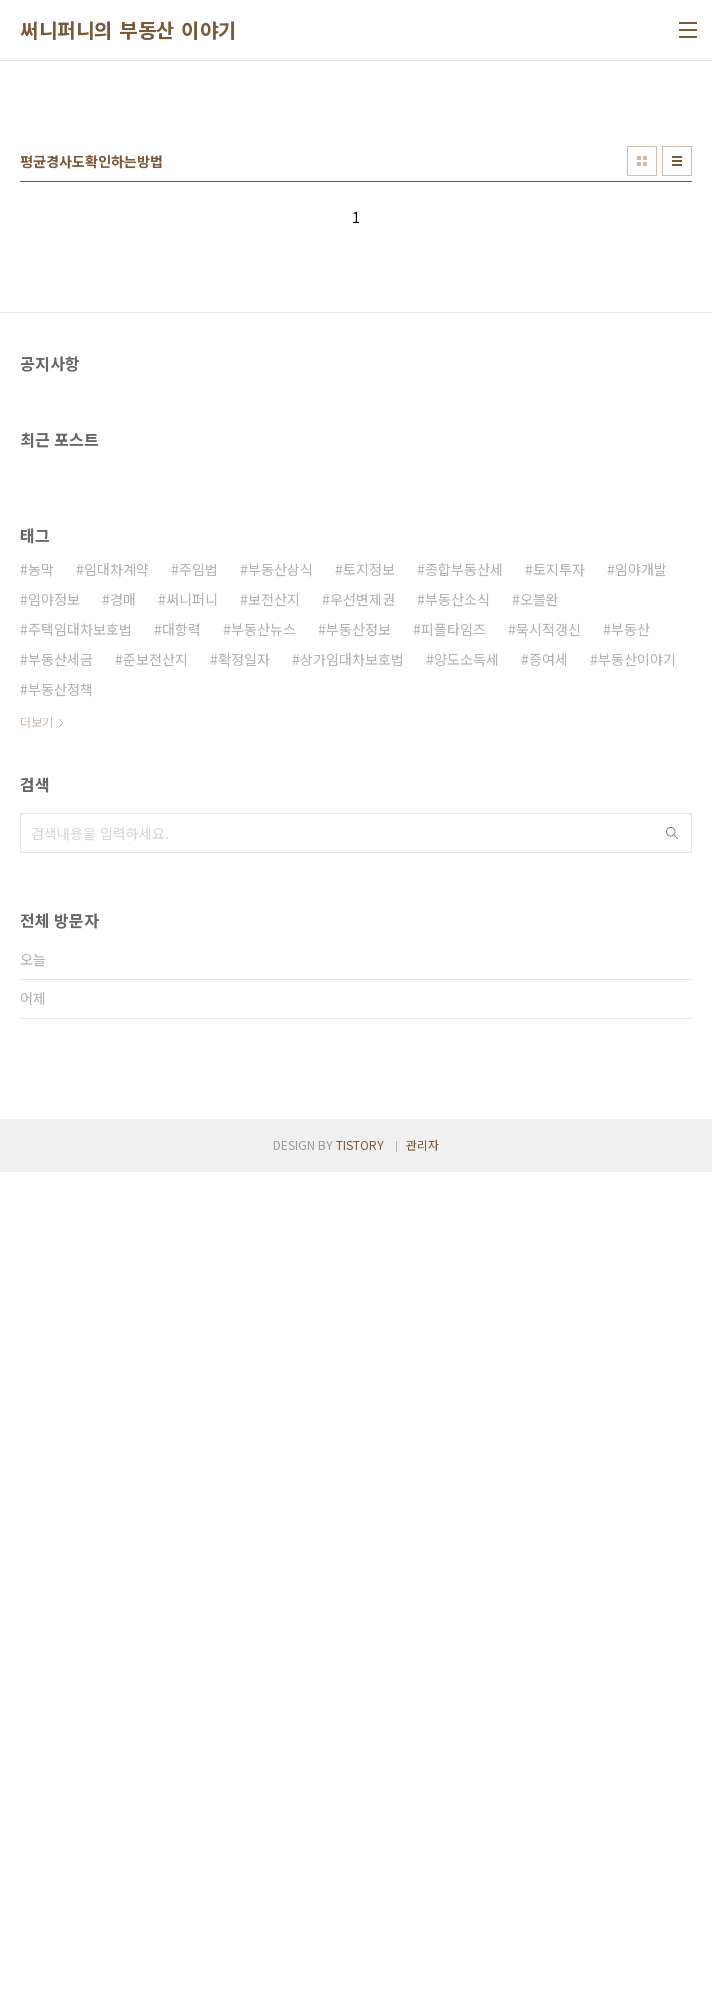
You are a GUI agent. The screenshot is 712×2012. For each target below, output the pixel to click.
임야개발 (641, 1129)
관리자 (422, 1984)
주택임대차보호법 (80, 1189)
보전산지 (274, 1159)
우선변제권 (362, 1159)
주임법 (198, 1129)
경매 (123, 1159)
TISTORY (360, 1984)
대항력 (181, 1189)
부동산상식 (280, 1129)
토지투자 (559, 1129)
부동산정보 (358, 1189)
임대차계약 (116, 1129)
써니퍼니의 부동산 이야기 (128, 30)
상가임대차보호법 (352, 1219)
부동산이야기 (637, 1219)
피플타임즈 (453, 1189)
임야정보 (54, 1159)
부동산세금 (60, 1219)
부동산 (630, 1189)
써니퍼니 (192, 1159)
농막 (41, 1129)
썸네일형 (642, 441)
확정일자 (244, 1219)
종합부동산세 (464, 1129)
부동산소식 (457, 1159)
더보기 (36, 1281)
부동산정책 (60, 1249)
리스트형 (677, 441)
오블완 (539, 1159)
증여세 (548, 1219)
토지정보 (369, 1129)
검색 (672, 1393)
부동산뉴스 (263, 1189)
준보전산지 (155, 1219)
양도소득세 (466, 1219)
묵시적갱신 (548, 1189)
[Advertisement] (356, 231)
